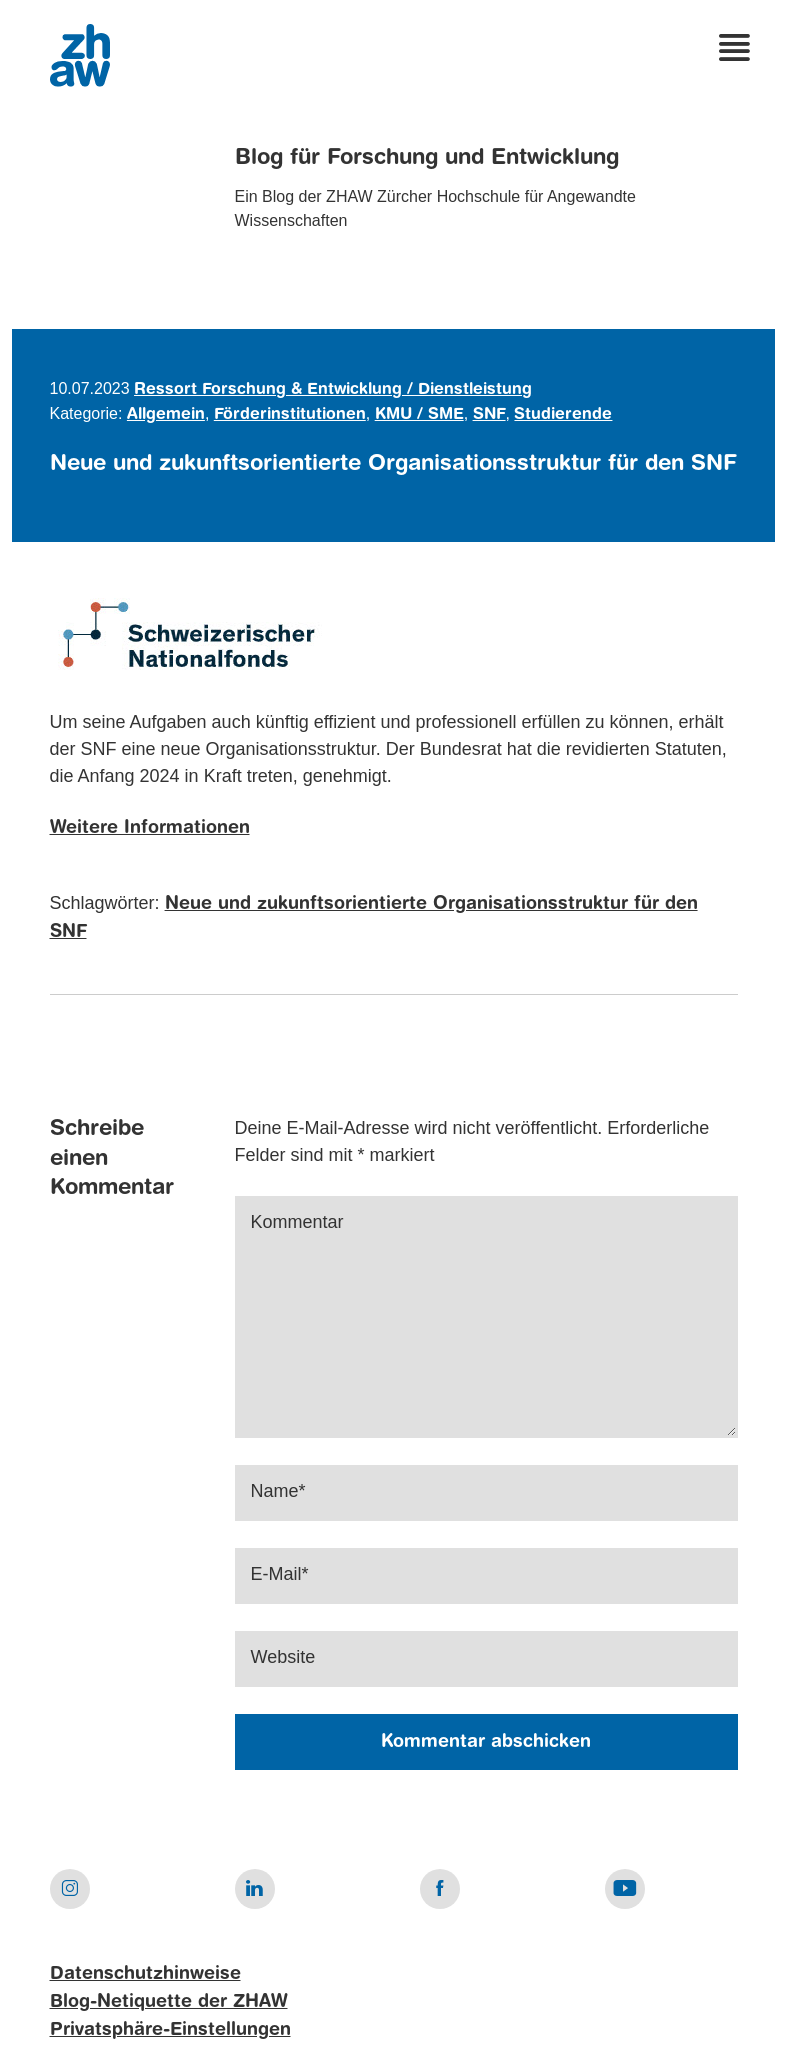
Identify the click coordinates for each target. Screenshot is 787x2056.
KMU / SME (419, 415)
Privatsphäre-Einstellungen (170, 2030)
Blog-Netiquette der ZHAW (169, 2002)
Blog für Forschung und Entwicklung (427, 158)
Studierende (563, 415)
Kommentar (297, 1222)
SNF (489, 415)
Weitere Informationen (150, 828)
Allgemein (166, 415)
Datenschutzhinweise (145, 1974)
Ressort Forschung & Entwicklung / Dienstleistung (333, 390)
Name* (278, 1491)
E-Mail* (280, 1574)
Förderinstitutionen (290, 415)
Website (283, 1657)
